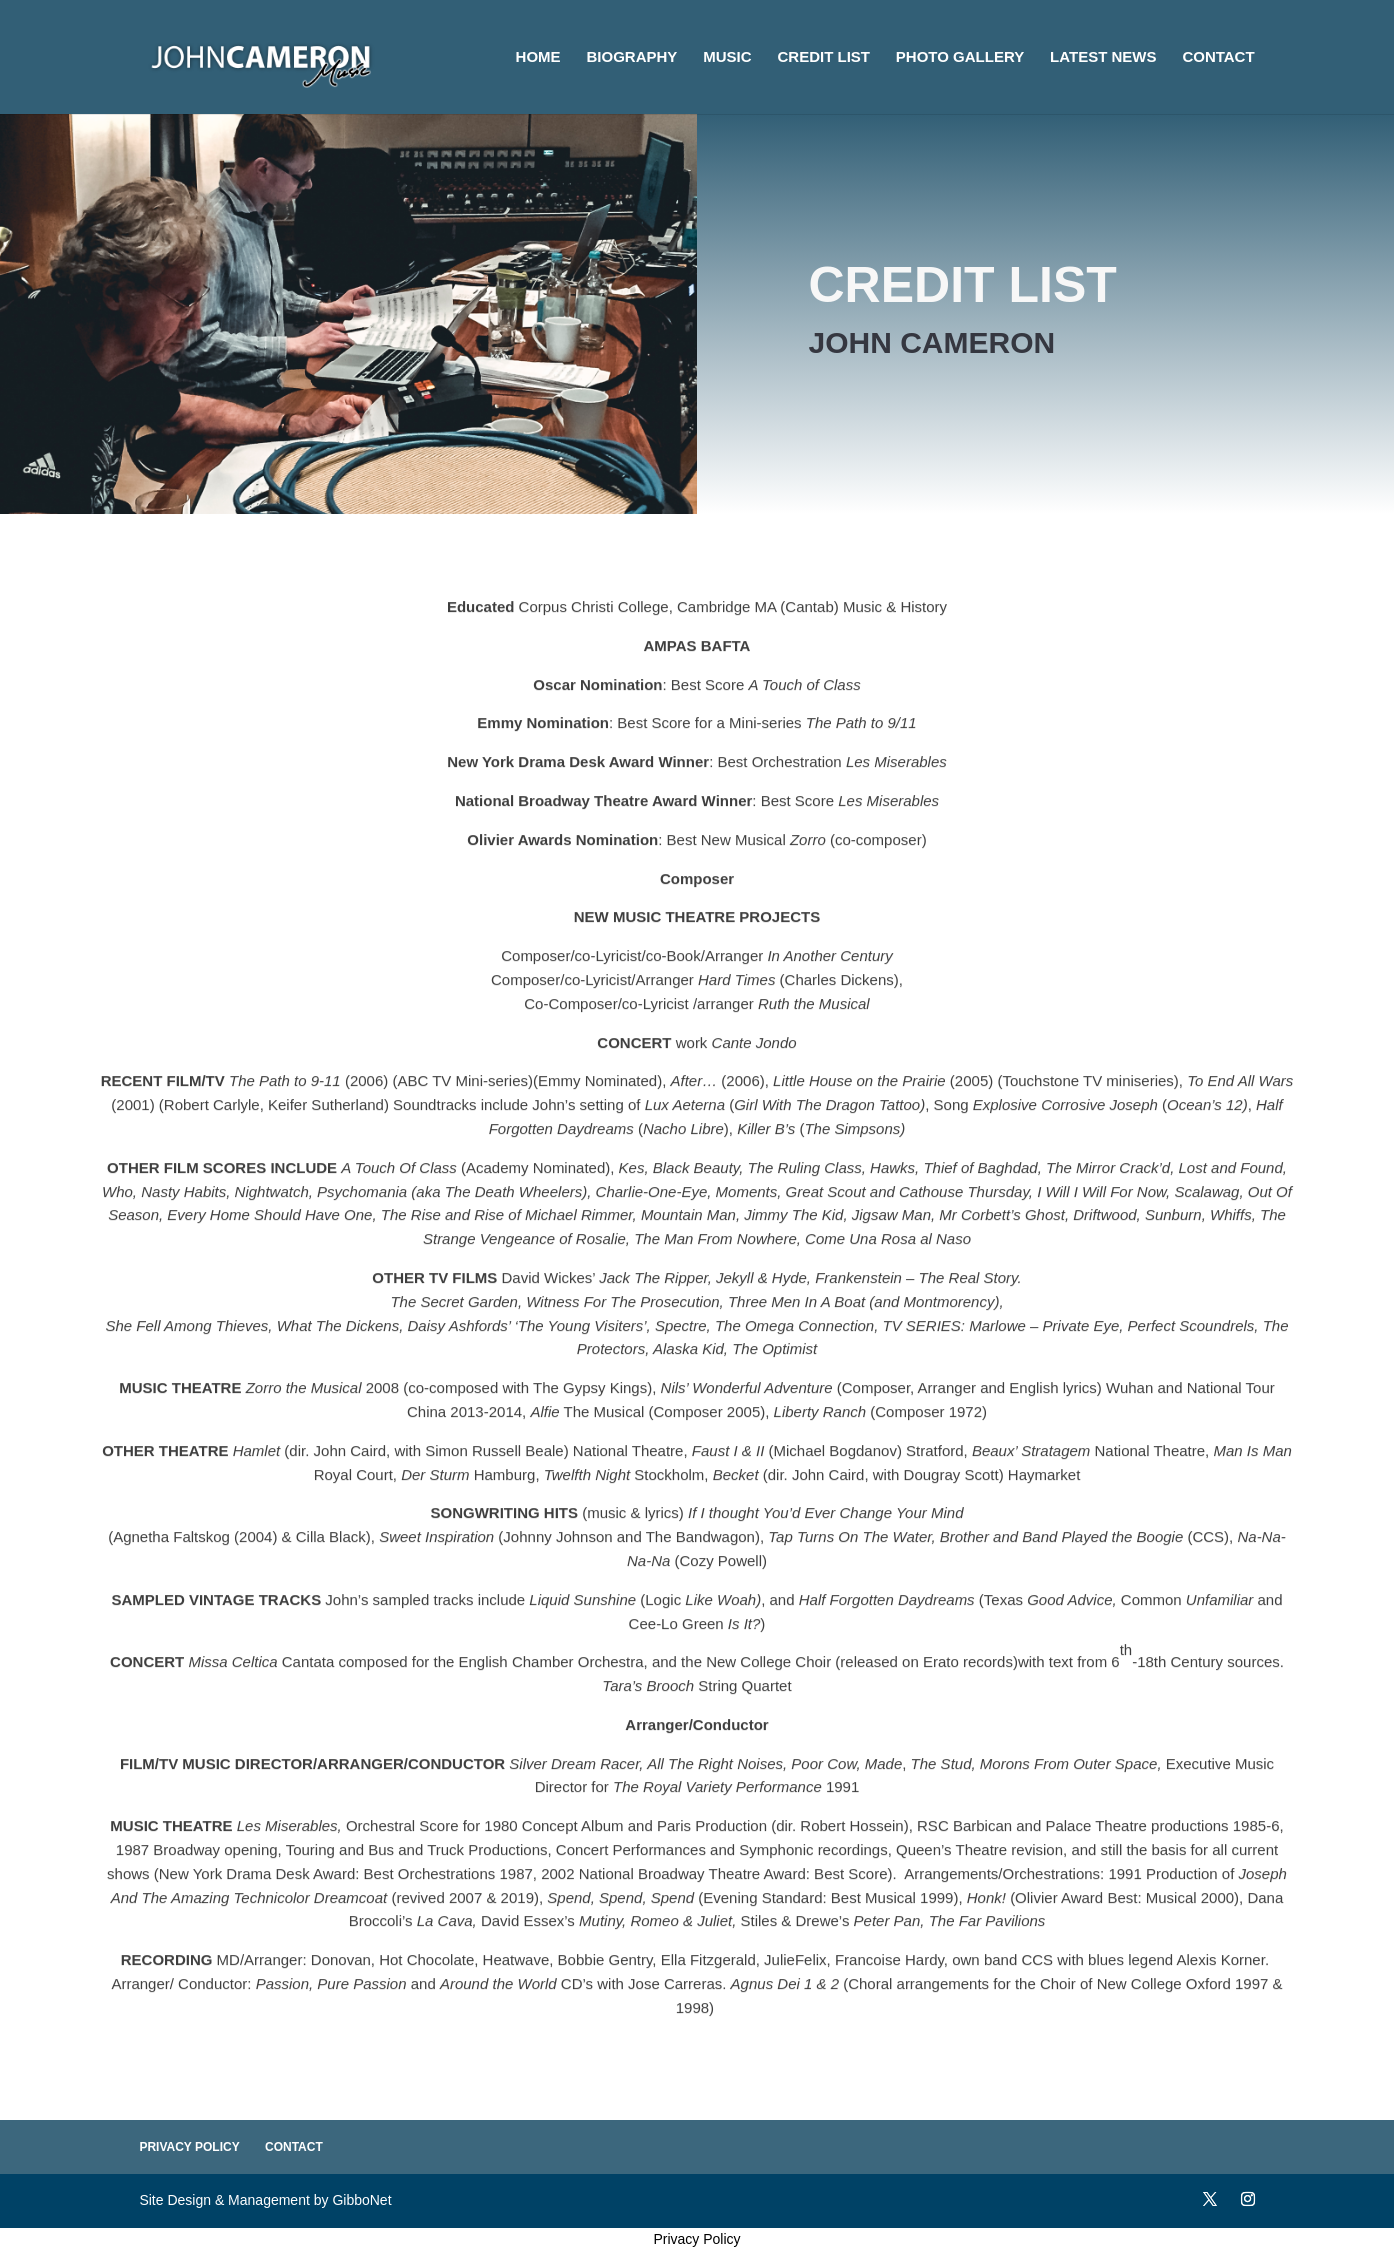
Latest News (1103, 57)
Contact (1218, 57)
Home (538, 57)
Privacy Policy (189, 2147)
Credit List (823, 57)
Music (727, 57)
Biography (632, 57)
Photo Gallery (960, 57)
